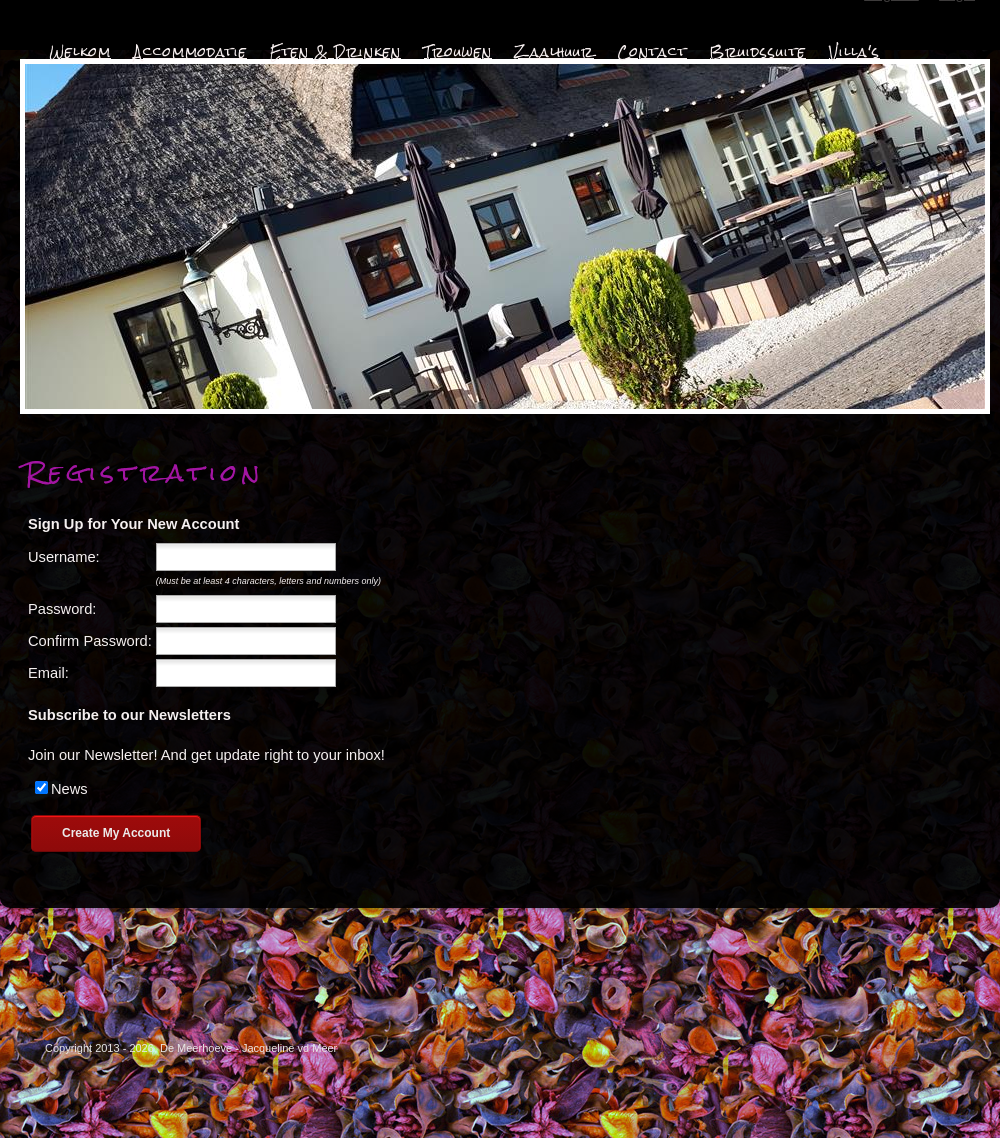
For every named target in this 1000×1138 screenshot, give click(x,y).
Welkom (80, 52)
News (69, 789)
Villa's (854, 52)
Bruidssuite (758, 52)
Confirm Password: (90, 641)
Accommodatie (190, 52)
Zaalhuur (554, 52)
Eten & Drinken (335, 52)
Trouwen (458, 52)
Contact (652, 52)
